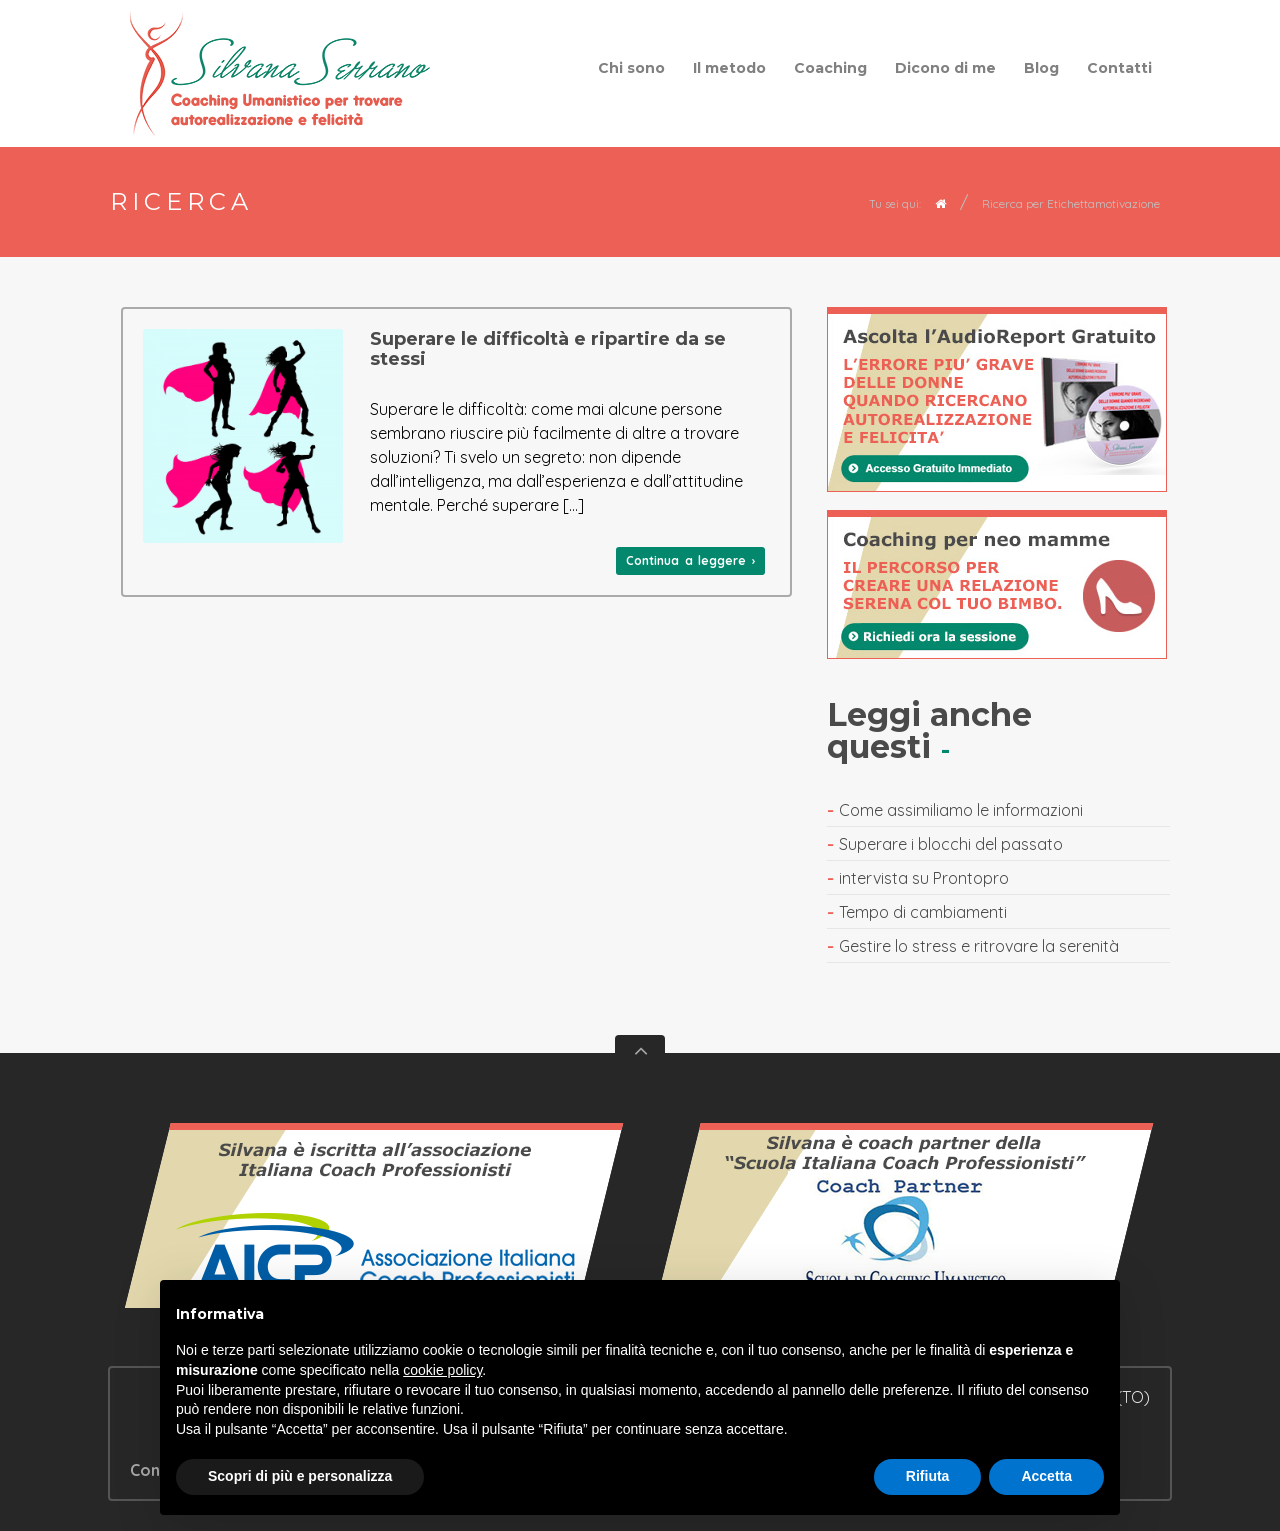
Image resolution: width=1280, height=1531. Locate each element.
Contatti (1119, 68)
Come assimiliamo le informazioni (961, 810)
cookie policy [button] (442, 1370)
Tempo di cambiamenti (923, 912)
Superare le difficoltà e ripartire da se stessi (548, 349)
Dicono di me (945, 68)
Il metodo (729, 68)
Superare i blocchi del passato (951, 844)
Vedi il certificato (375, 1225)
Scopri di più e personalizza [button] (300, 1476)
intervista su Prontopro (924, 878)
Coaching (830, 68)
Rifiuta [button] (928, 1476)
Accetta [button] (1046, 1476)
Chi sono (631, 68)
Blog (1041, 68)
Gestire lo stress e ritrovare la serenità (979, 946)
